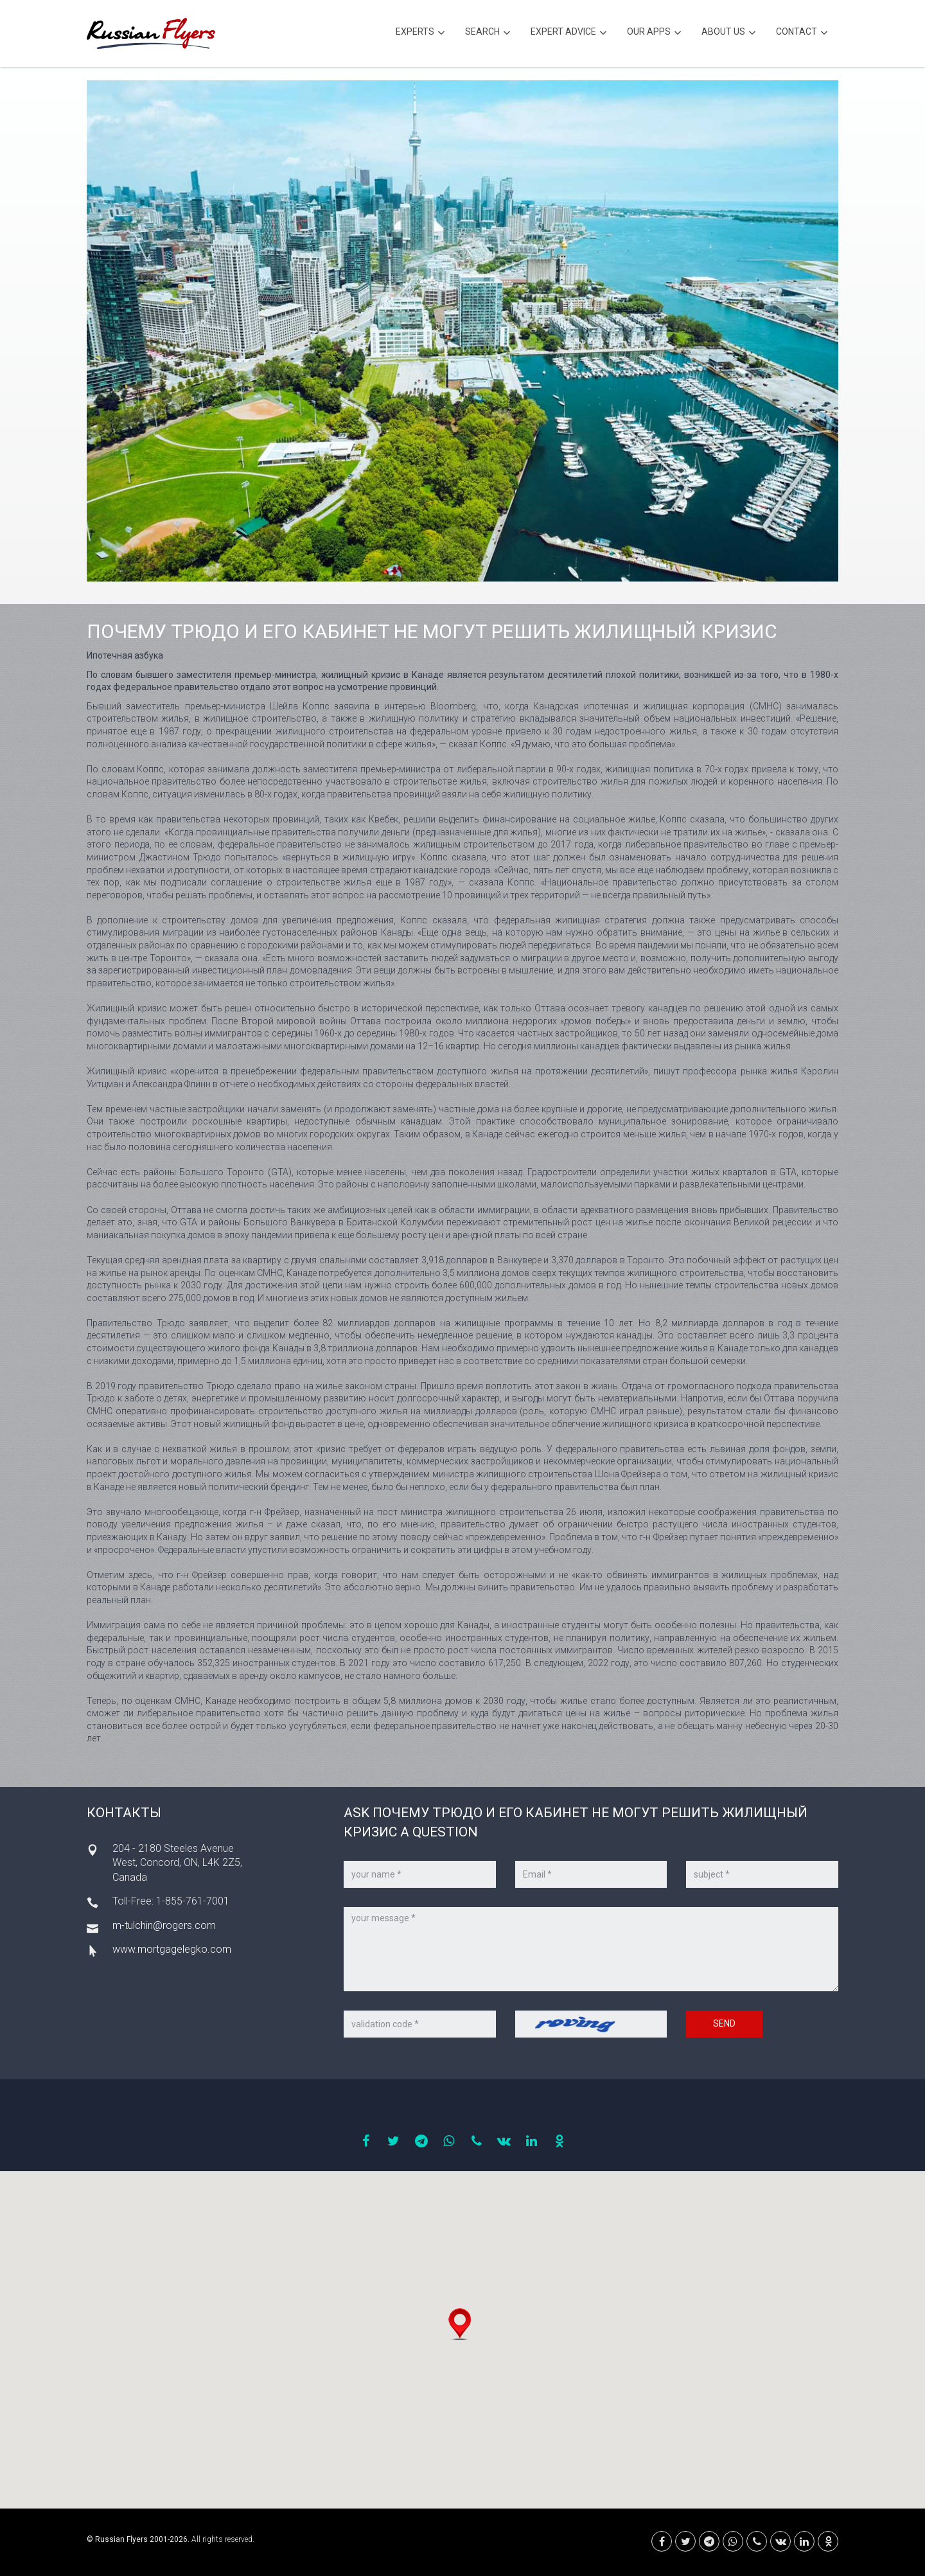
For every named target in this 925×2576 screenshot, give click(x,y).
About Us (728, 33)
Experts (420, 33)
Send (724, 2023)
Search (488, 33)
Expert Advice (569, 33)
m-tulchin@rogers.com (164, 1925)
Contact (802, 33)
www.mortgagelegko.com (171, 1949)
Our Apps (654, 33)
